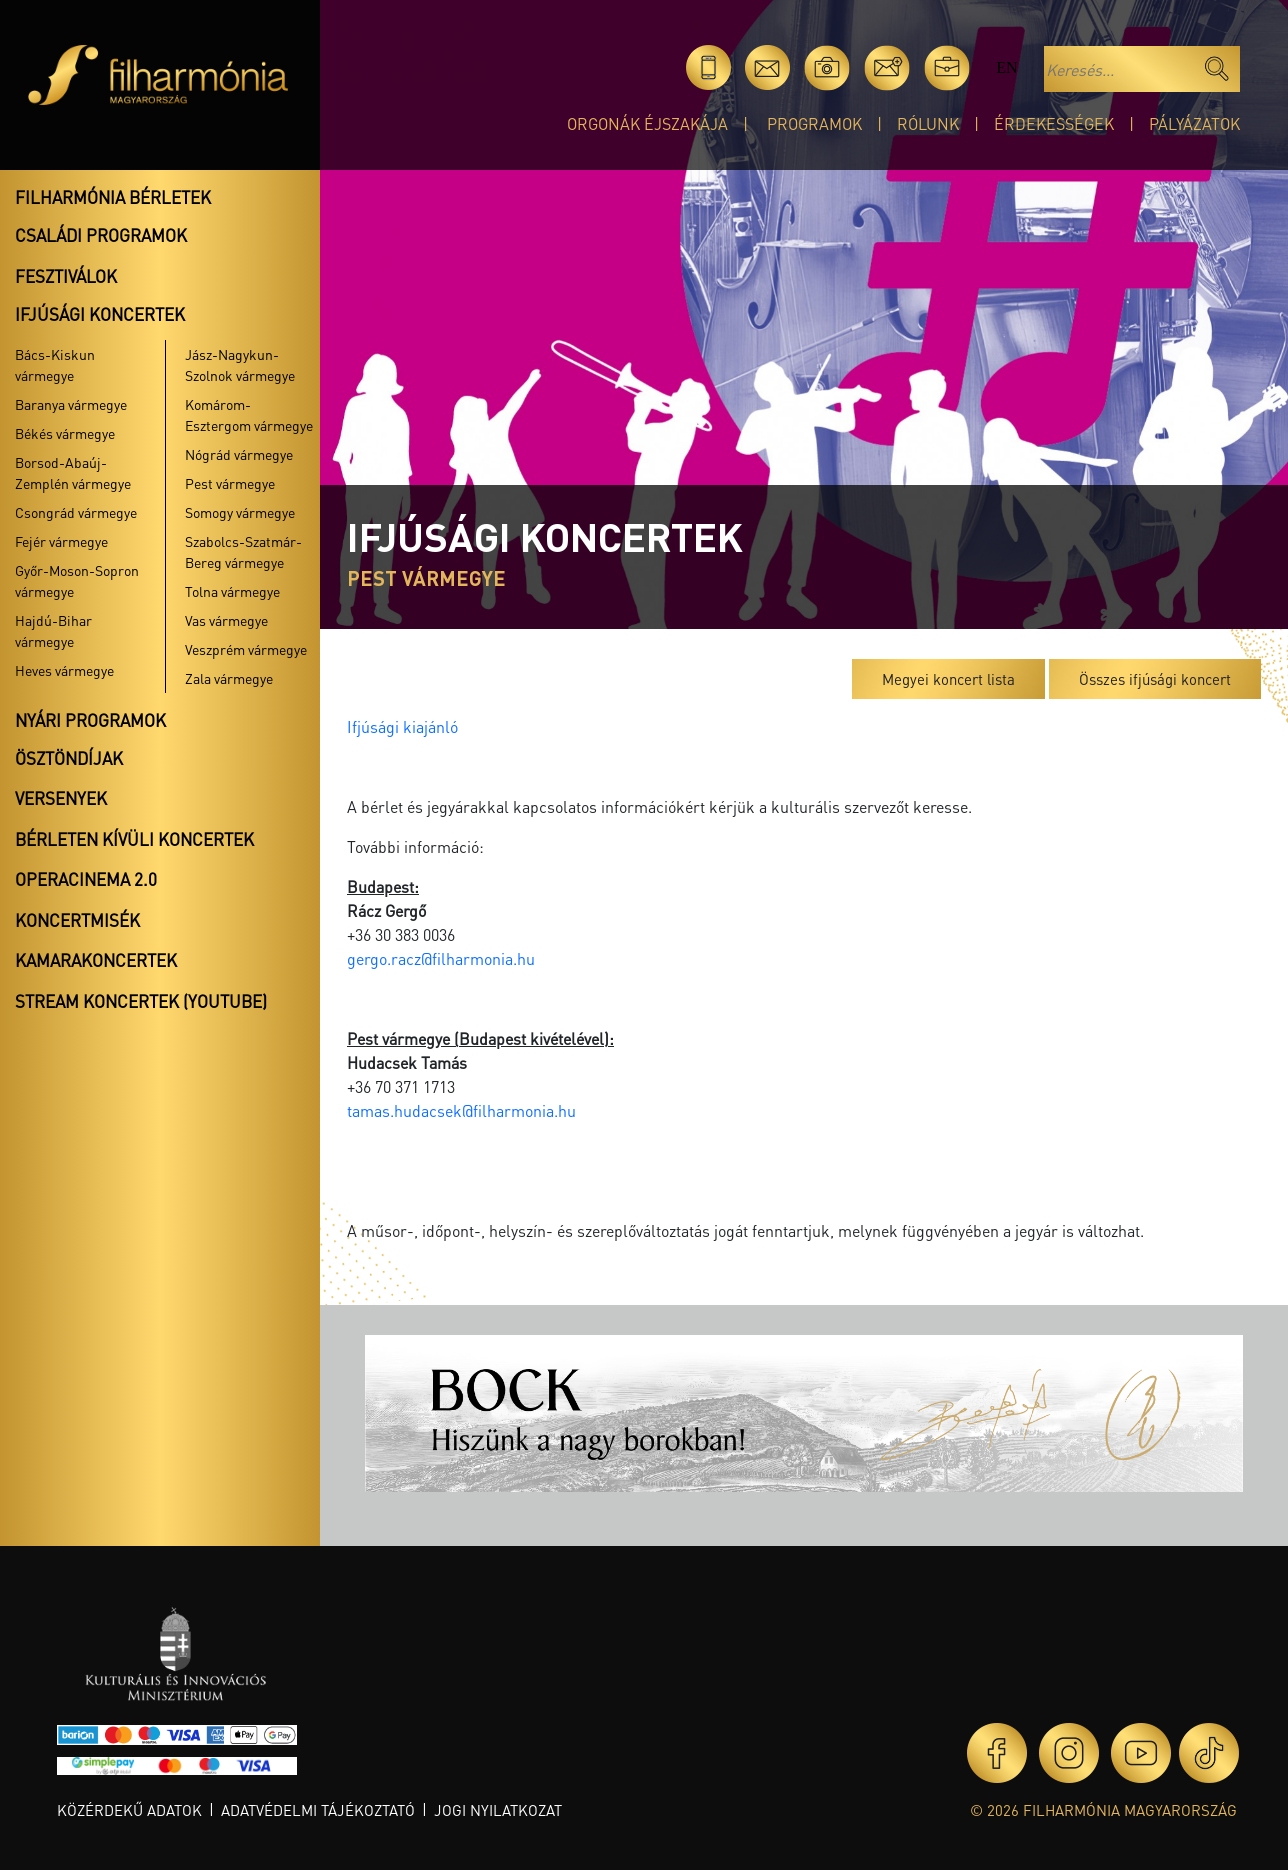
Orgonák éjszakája (647, 123)
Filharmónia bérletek (113, 197)
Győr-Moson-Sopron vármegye (77, 580)
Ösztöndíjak (69, 758)
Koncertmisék (77, 920)
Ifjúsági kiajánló (402, 726)
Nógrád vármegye (239, 454)
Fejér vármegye (61, 541)
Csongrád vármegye (76, 512)
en (1006, 67)
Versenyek (61, 798)
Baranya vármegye (71, 404)
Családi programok (101, 235)
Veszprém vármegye (246, 649)
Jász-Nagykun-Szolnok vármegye (240, 364)
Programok (814, 123)
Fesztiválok (66, 276)
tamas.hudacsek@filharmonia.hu (461, 1110)
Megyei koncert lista (948, 679)
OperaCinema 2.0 (86, 879)
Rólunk (928, 123)
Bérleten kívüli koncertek (134, 839)
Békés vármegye (65, 433)
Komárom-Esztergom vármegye (249, 414)
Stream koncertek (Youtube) (141, 1001)
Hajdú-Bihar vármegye (53, 630)
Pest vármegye (230, 483)
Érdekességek (1054, 123)
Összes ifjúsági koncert (1155, 679)
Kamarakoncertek (96, 960)
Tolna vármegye (232, 591)
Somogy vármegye (240, 512)
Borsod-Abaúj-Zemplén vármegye (73, 472)
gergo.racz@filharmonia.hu (441, 958)
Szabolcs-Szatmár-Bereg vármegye (243, 551)
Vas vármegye (226, 620)
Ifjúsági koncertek (100, 314)
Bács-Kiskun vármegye (55, 364)
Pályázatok (1194, 123)
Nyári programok (90, 720)
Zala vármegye (229, 678)
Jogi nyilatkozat (498, 1810)
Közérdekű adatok (129, 1810)
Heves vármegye (64, 670)
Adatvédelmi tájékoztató (318, 1810)
